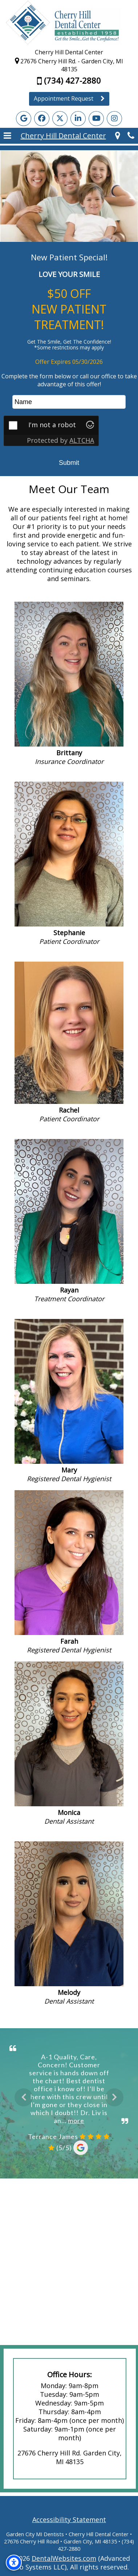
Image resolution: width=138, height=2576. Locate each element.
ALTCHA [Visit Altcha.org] (81, 440)
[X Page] (60, 118)
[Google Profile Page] (23, 118)
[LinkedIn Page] (78, 118)
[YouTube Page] (96, 118)
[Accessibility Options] (14, 2563)
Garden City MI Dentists (35, 2534)
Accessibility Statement (69, 2519)
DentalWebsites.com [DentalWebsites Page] (64, 2558)
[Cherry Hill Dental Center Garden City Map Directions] (117, 136)
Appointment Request (69, 98)
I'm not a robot (52, 424)
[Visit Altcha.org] (90, 426)
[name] (69, 402)
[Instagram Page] (114, 118)
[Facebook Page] (41, 118)
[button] (7, 136)
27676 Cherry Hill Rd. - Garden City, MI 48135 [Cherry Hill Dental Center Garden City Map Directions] (69, 65)
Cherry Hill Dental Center (63, 135)
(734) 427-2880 (69, 80)
